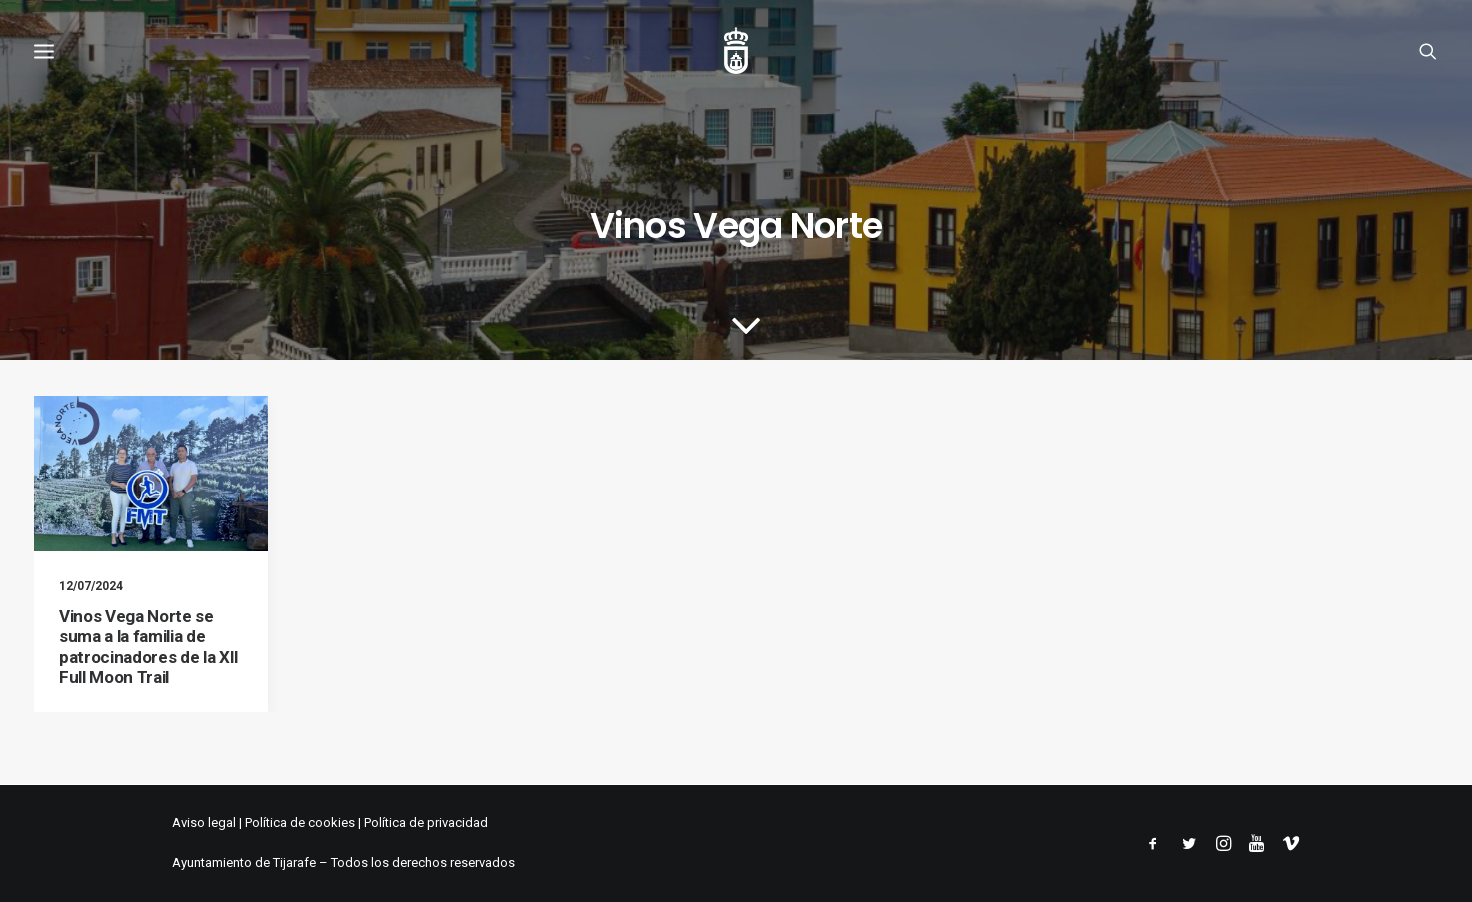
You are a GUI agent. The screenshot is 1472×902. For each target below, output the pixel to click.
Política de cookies (300, 822)
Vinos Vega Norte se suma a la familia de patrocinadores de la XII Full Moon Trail (149, 646)
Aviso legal (204, 822)
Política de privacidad (426, 822)
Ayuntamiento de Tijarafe (244, 862)
